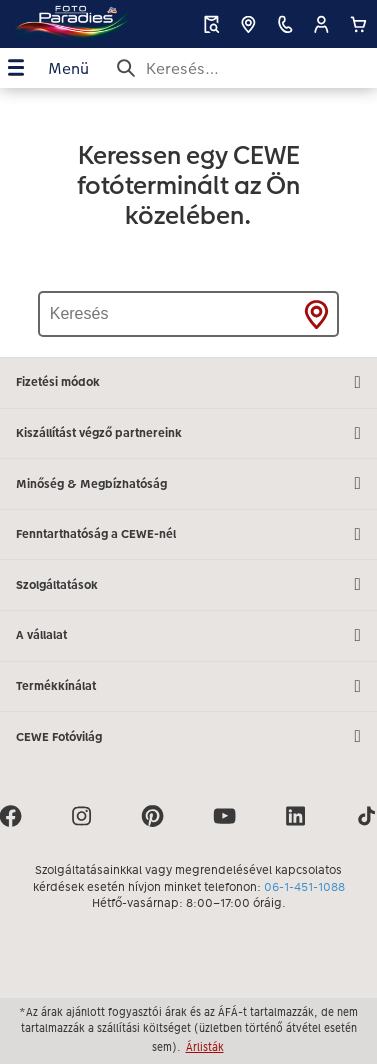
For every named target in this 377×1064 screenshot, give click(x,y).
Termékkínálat (188, 687)
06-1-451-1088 (304, 887)
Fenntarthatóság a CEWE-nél (188, 535)
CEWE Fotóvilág (188, 737)
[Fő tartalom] (188, 222)
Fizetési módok (188, 383)
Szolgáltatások (188, 585)
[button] (321, 24)
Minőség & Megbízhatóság (188, 484)
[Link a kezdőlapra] (69, 24)
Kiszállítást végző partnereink (188, 434)
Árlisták (205, 1047)
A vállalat (188, 636)
